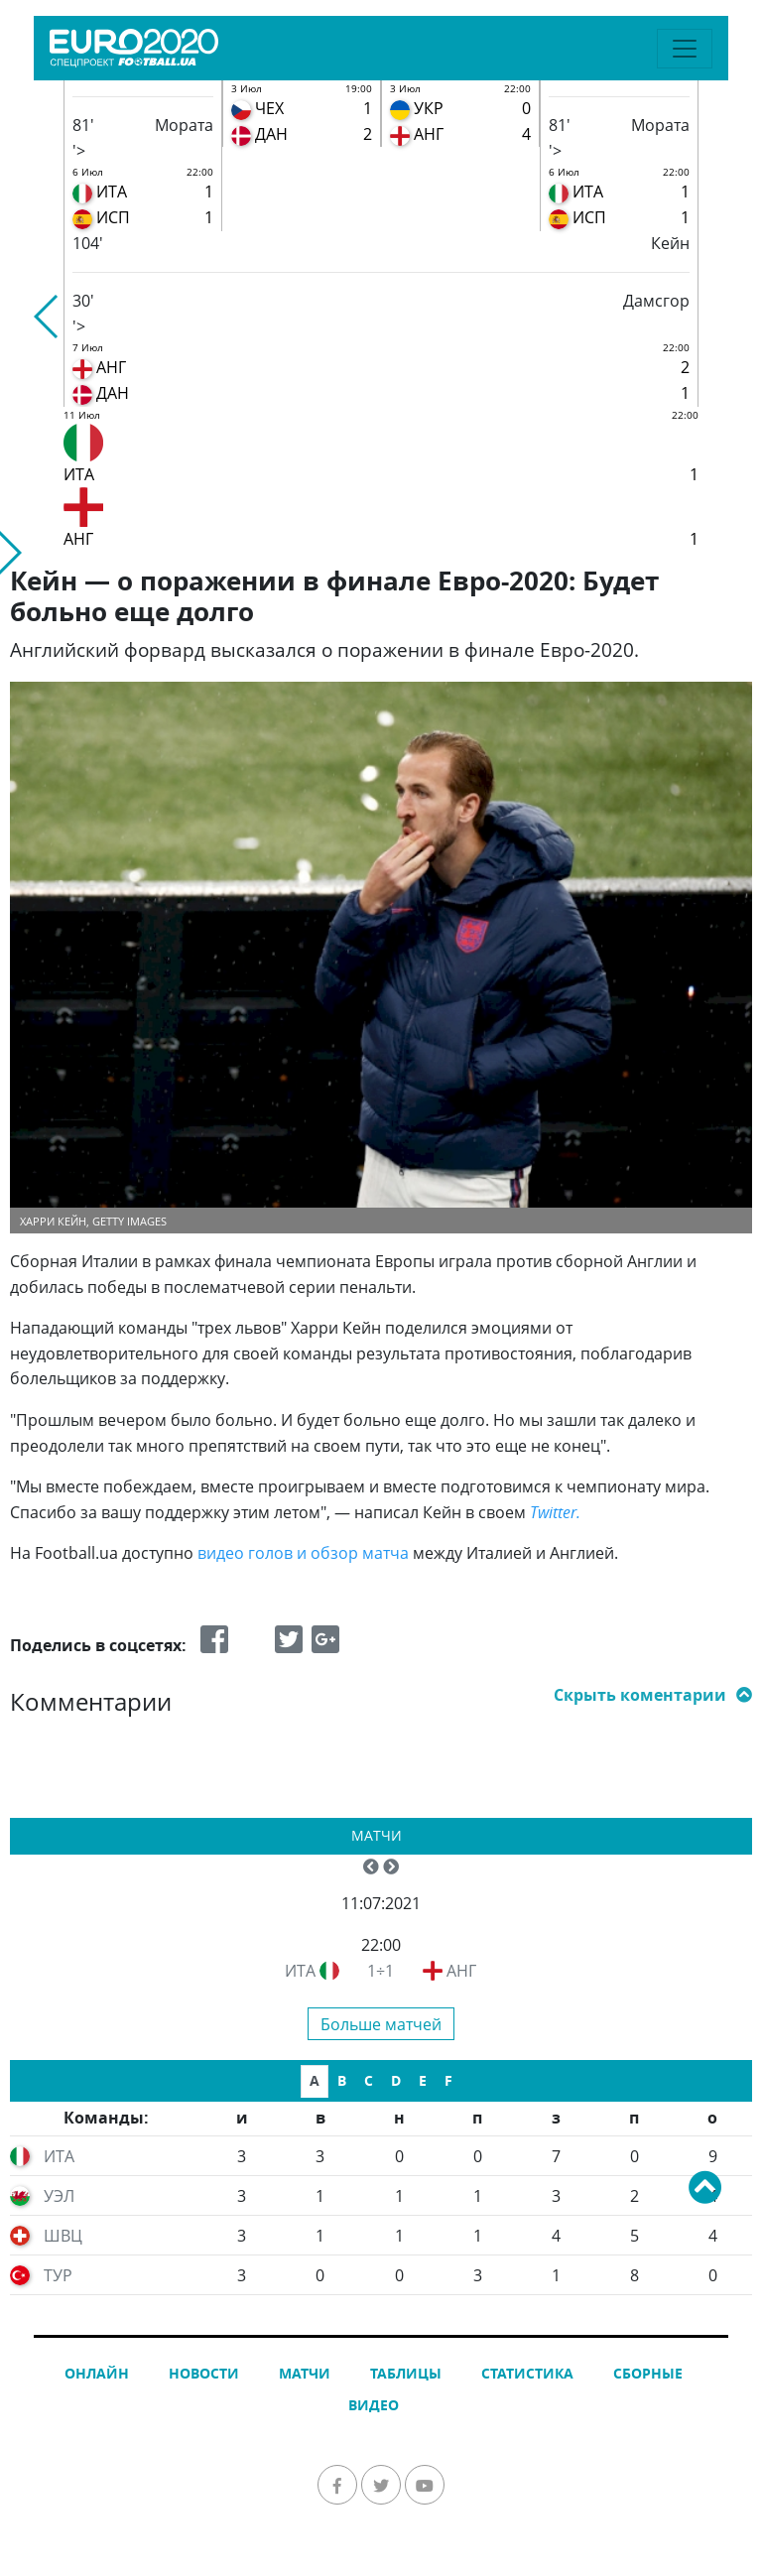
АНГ (461, 1971)
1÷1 (380, 1971)
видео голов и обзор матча (303, 1553)
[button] (47, 316)
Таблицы (406, 2373)
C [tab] (368, 2080)
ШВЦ (63, 2236)
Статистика (527, 2373)
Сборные (648, 2373)
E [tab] (423, 2080)
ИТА (300, 1971)
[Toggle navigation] (684, 48)
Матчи (376, 1835)
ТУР (58, 2275)
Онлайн (96, 2373)
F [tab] (448, 2080)
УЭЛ (59, 2196)
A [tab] (314, 2080)
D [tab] (396, 2080)
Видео (373, 2404)
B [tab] (341, 2080)
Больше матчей (381, 2024)
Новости (204, 2373)
